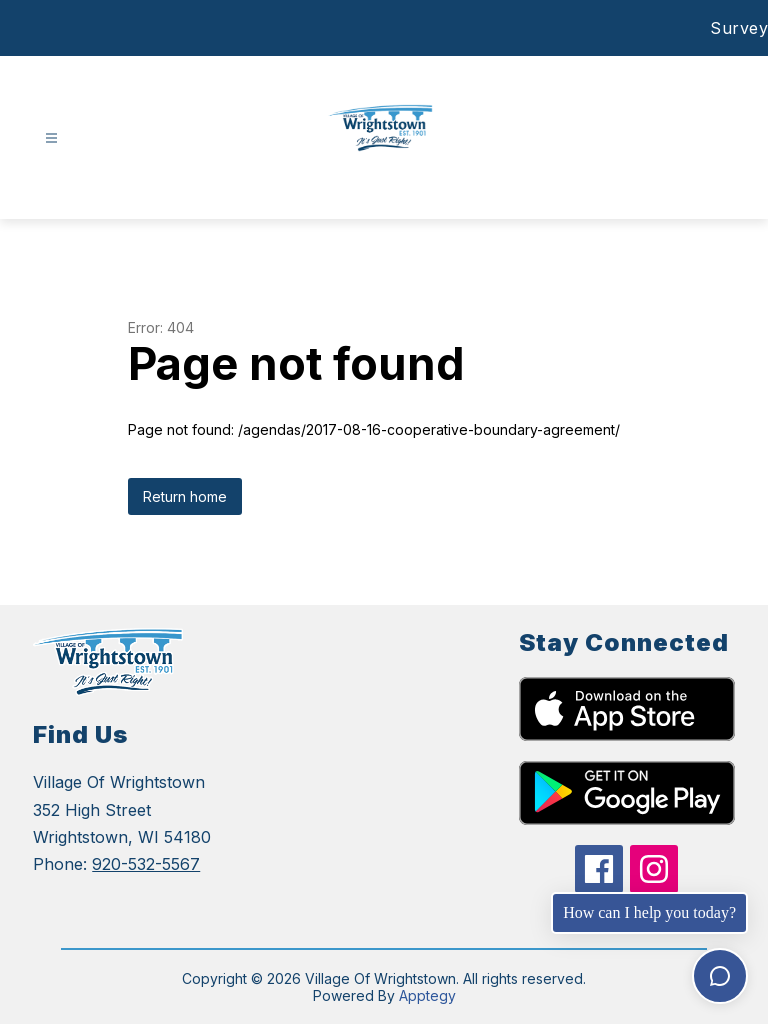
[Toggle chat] (720, 976)
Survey (739, 28)
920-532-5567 (146, 864)
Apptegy (427, 995)
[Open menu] (51, 138)
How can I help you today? (649, 912)
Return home (185, 496)
